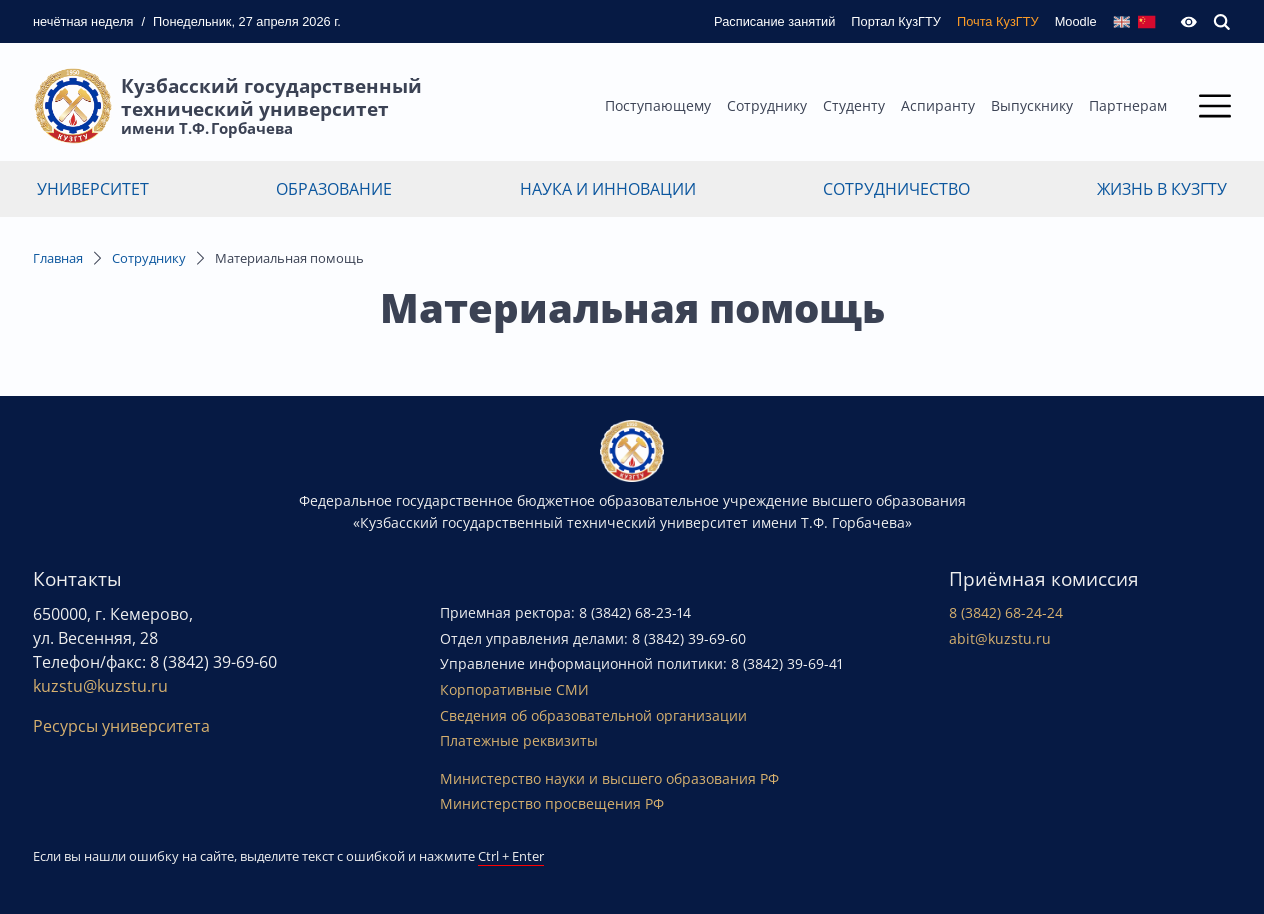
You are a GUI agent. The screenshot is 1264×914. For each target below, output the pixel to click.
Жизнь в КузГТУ (1162, 189)
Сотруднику (767, 105)
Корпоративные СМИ (514, 689)
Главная (58, 258)
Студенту (854, 105)
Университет (93, 189)
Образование (334, 189)
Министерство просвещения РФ (552, 803)
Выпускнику (1032, 105)
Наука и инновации (608, 189)
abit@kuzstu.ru (1000, 638)
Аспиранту (938, 105)
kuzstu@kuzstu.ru (100, 686)
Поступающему (658, 105)
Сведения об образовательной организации (593, 715)
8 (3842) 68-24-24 (1006, 612)
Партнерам (1128, 105)
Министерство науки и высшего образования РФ (609, 778)
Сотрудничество (896, 189)
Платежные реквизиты (519, 740)
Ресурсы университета (121, 726)
